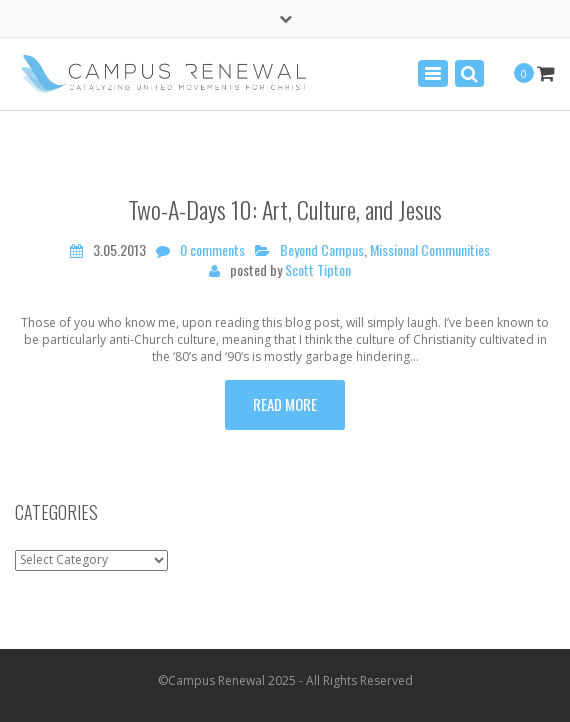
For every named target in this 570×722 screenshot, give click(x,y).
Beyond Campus (322, 250)
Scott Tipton (318, 270)
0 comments (212, 250)
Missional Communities (430, 250)
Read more (285, 404)
